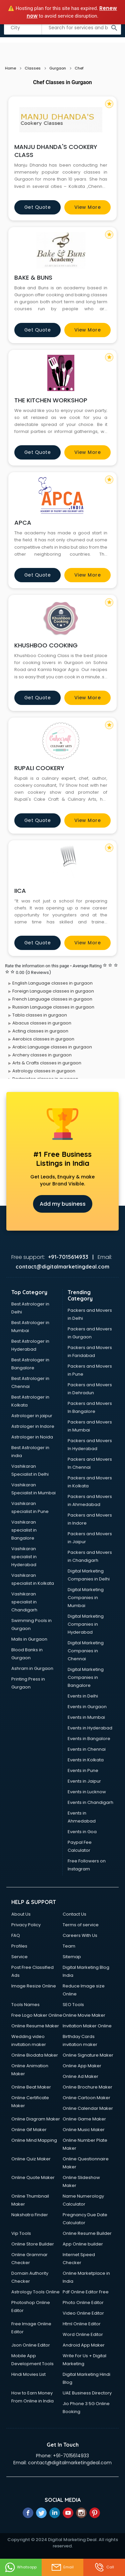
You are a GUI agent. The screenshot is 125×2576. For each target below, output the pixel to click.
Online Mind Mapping (34, 2140)
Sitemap (72, 1957)
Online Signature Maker (88, 2055)
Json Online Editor (30, 2345)
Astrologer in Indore (32, 1426)
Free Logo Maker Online (36, 2015)
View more (87, 207)
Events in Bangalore (89, 1738)
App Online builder (83, 2244)
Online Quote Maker (33, 2177)
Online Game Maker (84, 2119)
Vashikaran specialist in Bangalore (24, 1530)
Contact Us (74, 1914)
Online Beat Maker (31, 2087)
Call (104, 2567)
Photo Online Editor (83, 2302)
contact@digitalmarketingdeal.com (70, 2462)
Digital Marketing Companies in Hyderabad (86, 1624)
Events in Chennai (87, 1749)
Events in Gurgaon (87, 1706)
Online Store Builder (32, 2244)
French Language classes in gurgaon (52, 999)
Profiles (19, 1946)
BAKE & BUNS (33, 277)
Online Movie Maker (84, 2015)
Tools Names (25, 2004)
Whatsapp (21, 2567)
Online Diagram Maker (35, 2119)
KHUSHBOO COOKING (46, 645)
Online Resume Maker (35, 2026)
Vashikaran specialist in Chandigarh (24, 1602)
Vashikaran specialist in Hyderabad (24, 1557)
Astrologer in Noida (32, 1437)
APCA (22, 522)
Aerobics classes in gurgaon (43, 1039)
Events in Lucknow (87, 1792)
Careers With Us (80, 1935)
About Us (21, 1914)
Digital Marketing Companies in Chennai (86, 1651)
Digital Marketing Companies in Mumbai (86, 1597)
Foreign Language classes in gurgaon (53, 991)
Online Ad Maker (80, 2076)
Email (62, 2567)
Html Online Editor (82, 2324)
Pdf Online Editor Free (86, 2292)
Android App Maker (84, 2345)
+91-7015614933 (71, 2455)
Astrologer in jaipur (31, 1416)
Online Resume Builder (87, 2233)
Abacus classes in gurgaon (41, 1023)
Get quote (37, 207)
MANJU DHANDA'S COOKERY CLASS (55, 151)
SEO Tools (73, 2004)
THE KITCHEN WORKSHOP (50, 400)
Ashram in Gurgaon (32, 1668)
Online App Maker (82, 2066)
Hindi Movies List (28, 2374)
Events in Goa (82, 1832)
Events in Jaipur (84, 1781)
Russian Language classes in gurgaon (53, 1007)
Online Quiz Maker (31, 2159)
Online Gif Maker (29, 2129)
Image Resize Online (33, 1986)
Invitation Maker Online (87, 2026)
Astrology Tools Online (35, 2292)
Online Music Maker (84, 2129)
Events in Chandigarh (90, 1802)
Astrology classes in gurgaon (43, 1071)
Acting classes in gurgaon (40, 1031)
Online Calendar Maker (88, 2108)
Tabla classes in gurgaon (39, 1015)
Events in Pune (83, 1770)
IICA (20, 890)
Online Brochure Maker (87, 2087)
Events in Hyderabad (90, 1728)
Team (69, 1946)
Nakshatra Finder (29, 2215)
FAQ (15, 1935)
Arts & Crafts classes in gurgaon (46, 1063)
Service (19, 1957)
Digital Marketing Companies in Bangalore (86, 1677)
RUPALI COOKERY (39, 768)
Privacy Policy (26, 1925)
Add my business (63, 1204)
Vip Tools (21, 2233)
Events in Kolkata (86, 1760)
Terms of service (81, 1925)
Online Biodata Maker (34, 2055)
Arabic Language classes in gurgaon (52, 1047)
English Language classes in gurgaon (52, 983)
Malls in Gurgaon (29, 1639)
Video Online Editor (83, 2313)
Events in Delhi (83, 1696)
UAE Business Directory (87, 2393)
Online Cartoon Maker (86, 2098)
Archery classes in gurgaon (42, 1055)
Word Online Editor (83, 2334)
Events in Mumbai (86, 1717)
